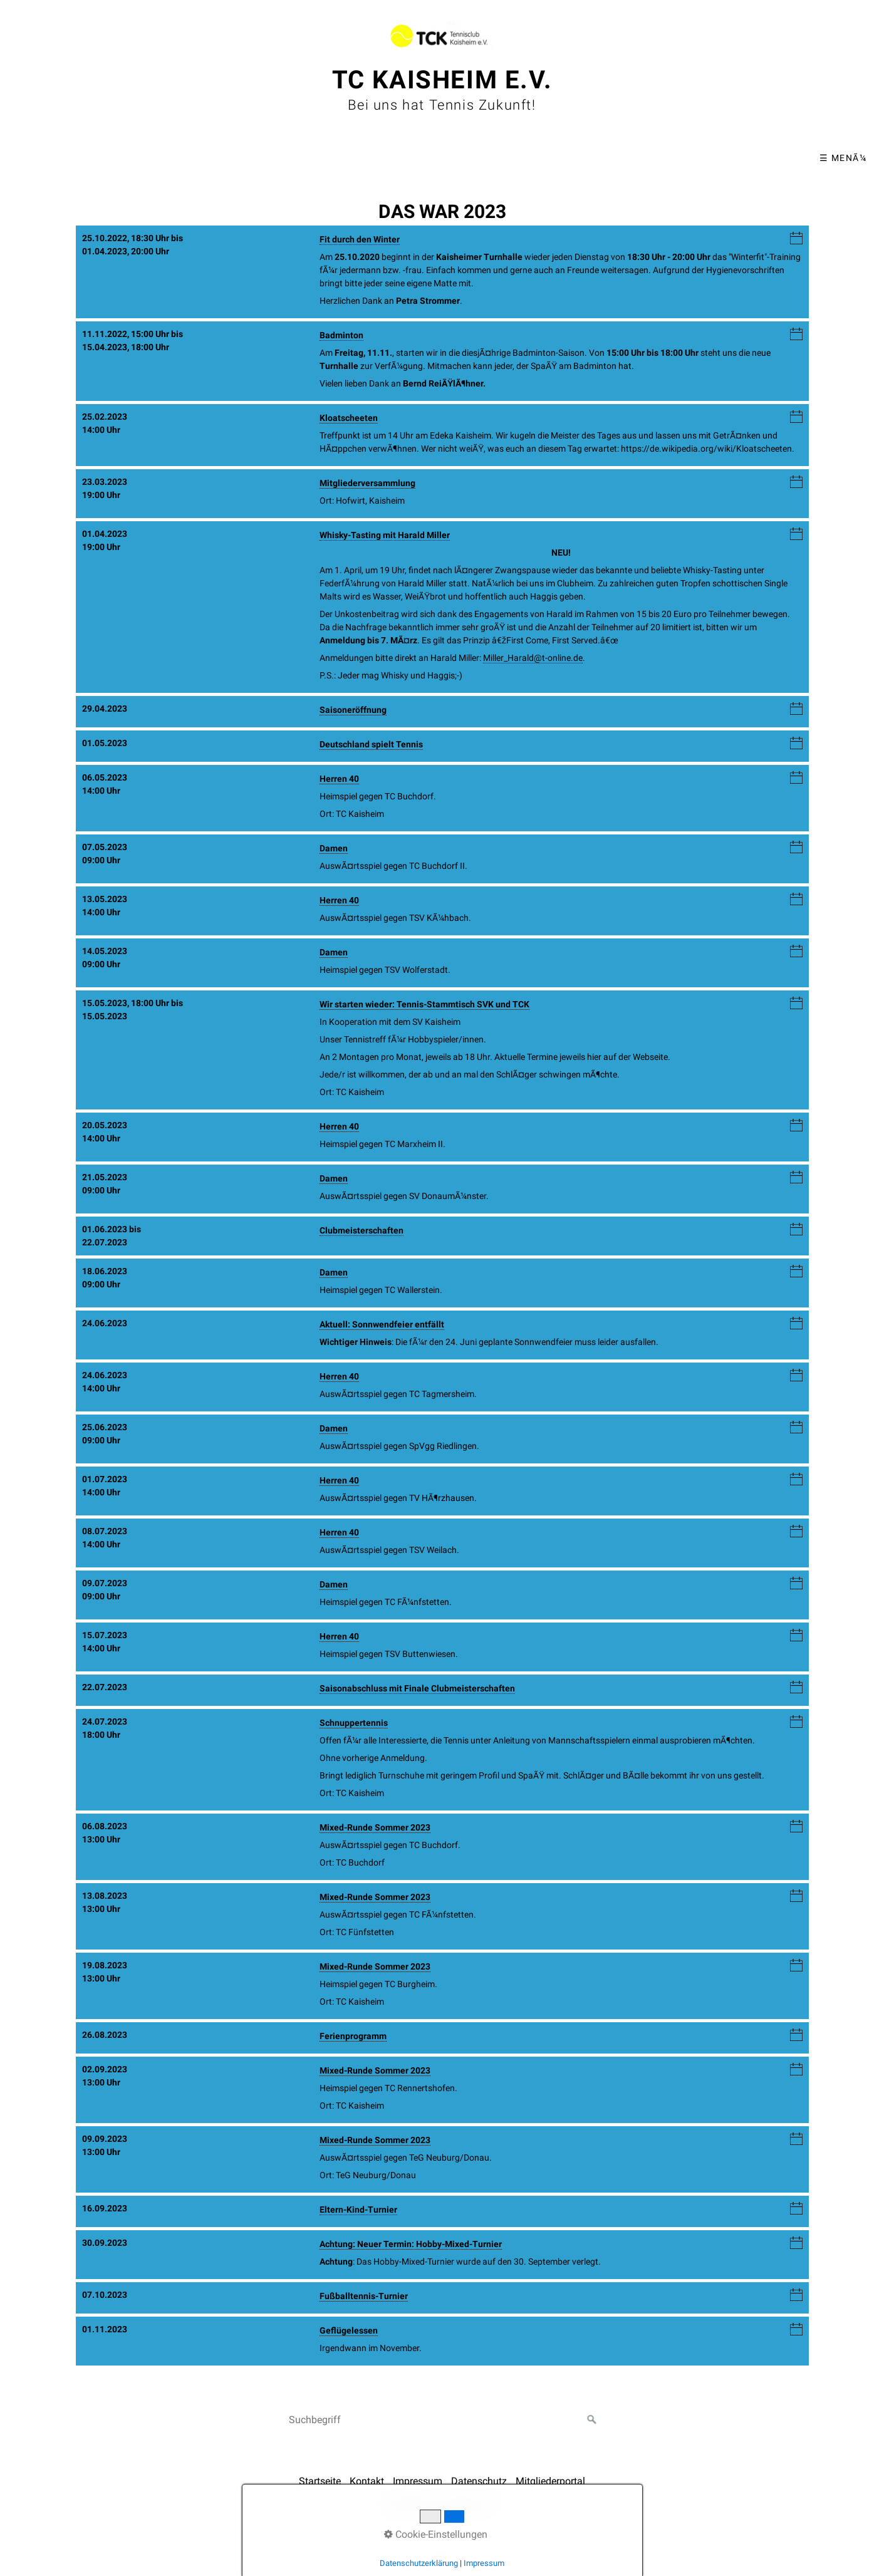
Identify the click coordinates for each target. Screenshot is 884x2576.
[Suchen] (592, 2420)
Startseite (320, 2481)
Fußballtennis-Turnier (364, 2296)
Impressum (417, 2481)
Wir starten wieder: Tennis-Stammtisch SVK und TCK (424, 1004)
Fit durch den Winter (360, 239)
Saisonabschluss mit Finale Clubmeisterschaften (417, 1688)
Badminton (341, 335)
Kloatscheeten (349, 418)
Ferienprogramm (353, 2036)
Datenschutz (479, 2481)
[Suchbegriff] (442, 2420)
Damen (334, 848)
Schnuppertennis (354, 1723)
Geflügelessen (349, 2330)
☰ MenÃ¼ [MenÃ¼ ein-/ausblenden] (842, 158)
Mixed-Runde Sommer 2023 (375, 1827)
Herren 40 (339, 779)
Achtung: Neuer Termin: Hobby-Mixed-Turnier (411, 2244)
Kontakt (367, 2481)
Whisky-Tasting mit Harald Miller (385, 535)
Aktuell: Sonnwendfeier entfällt (382, 1324)
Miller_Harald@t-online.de (533, 658)
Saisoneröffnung (353, 710)
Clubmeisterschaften (361, 1230)
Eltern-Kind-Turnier (358, 2210)
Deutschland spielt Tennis (371, 744)
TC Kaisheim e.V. (442, 80)
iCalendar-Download (796, 238)
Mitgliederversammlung (367, 483)
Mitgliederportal (550, 2481)
